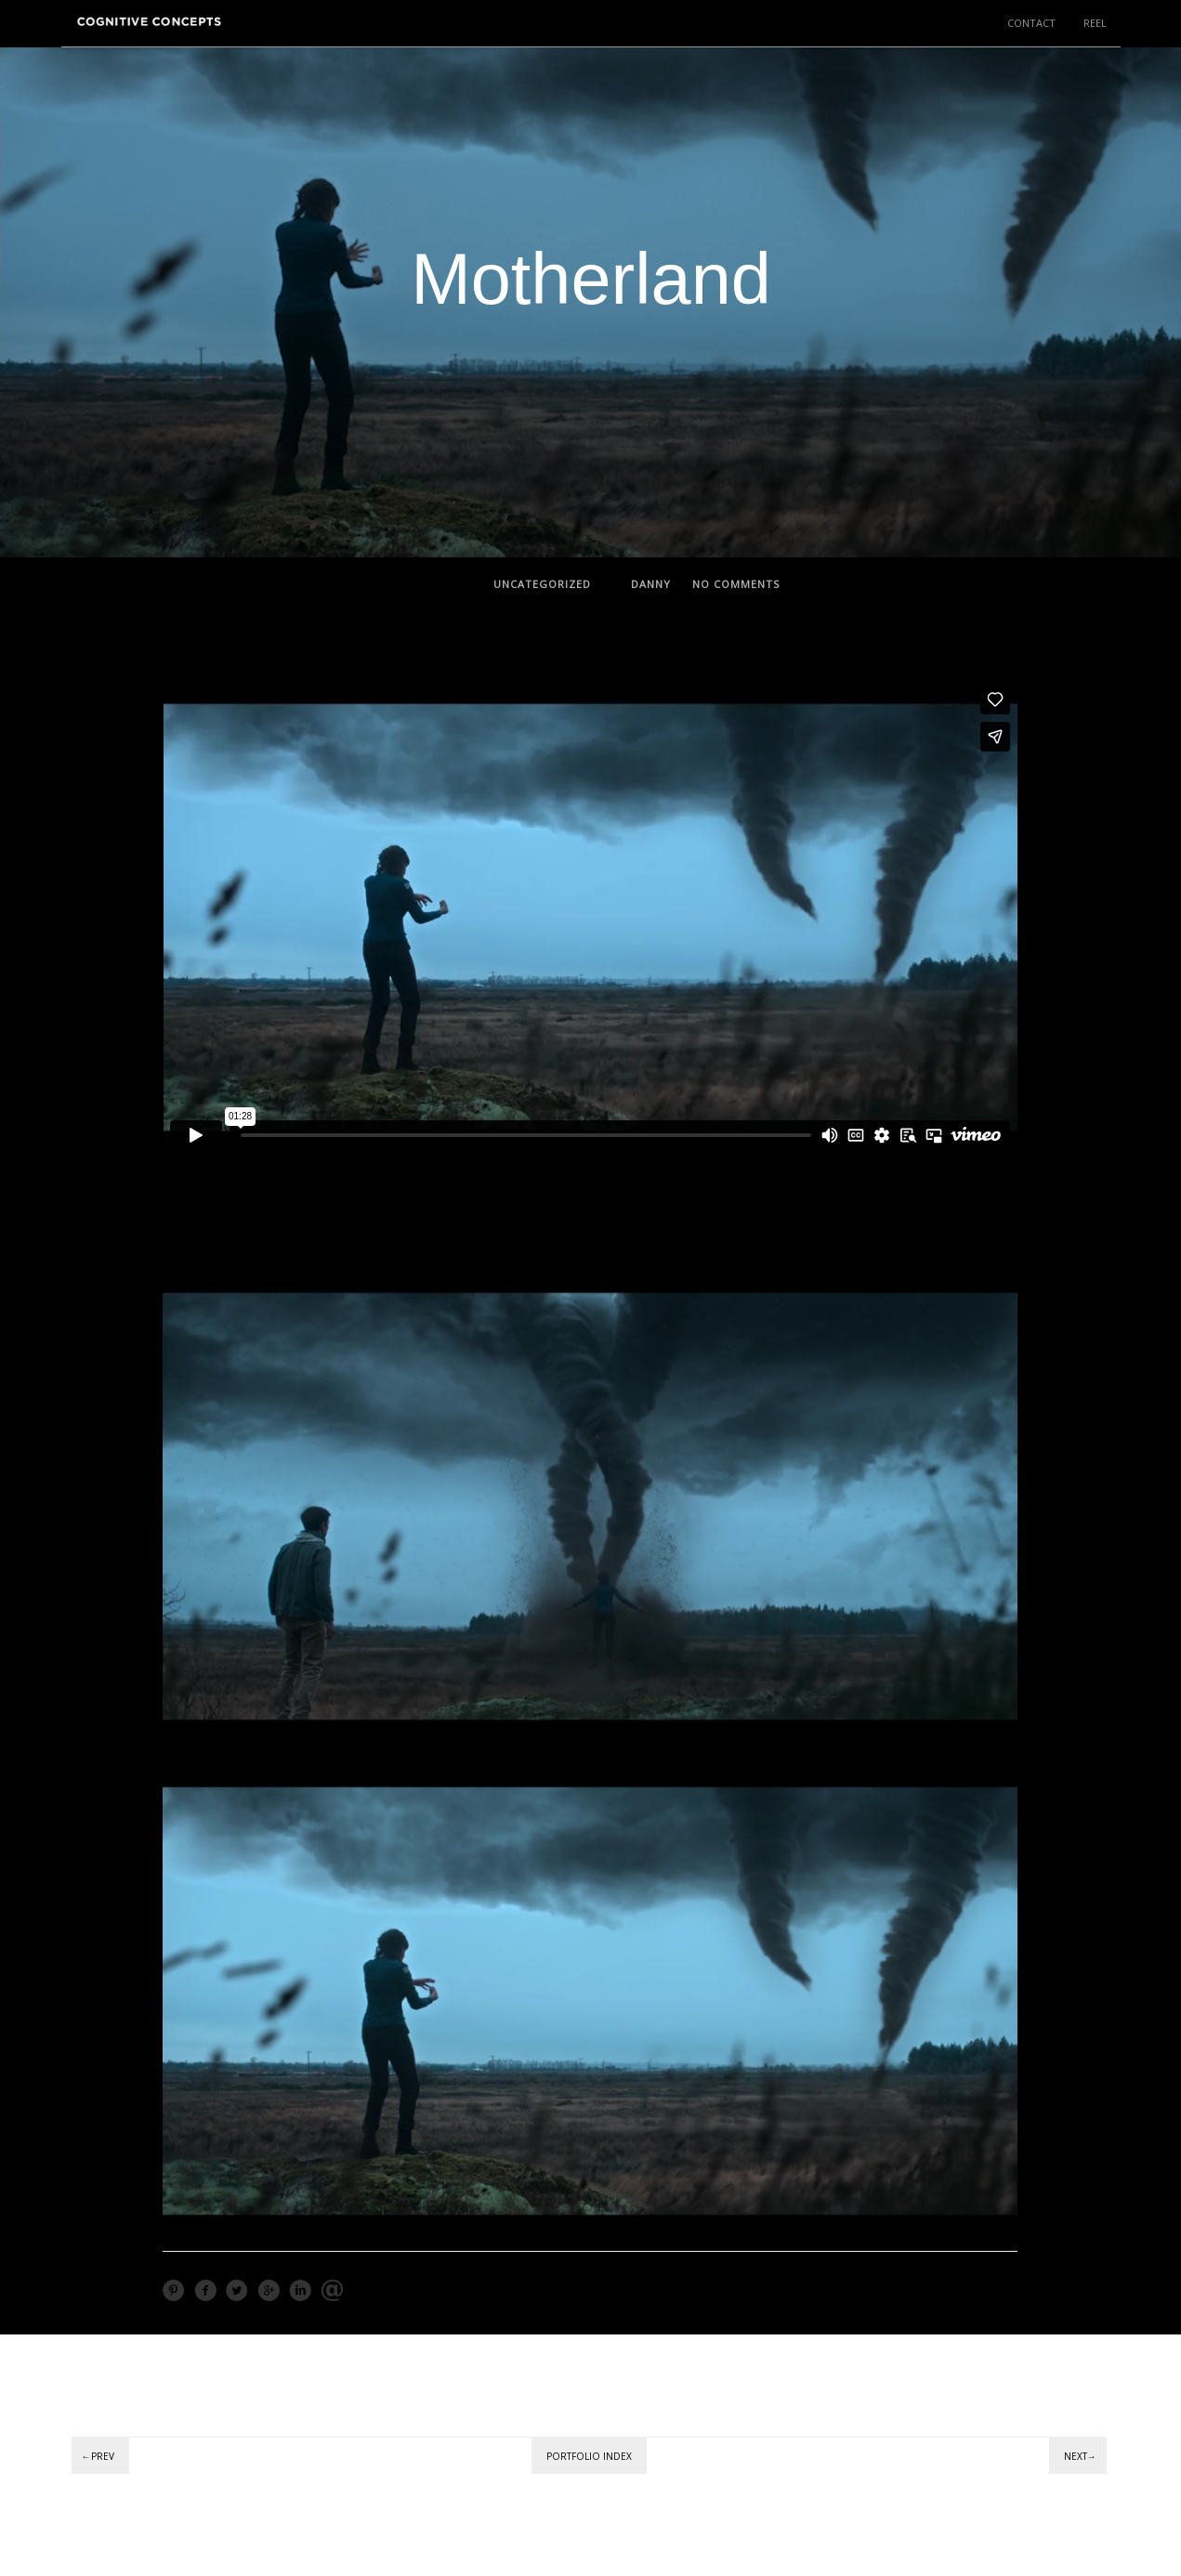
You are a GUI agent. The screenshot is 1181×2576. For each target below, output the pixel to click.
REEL (1095, 23)
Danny (651, 584)
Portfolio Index (589, 2456)
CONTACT (1031, 23)
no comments (736, 584)
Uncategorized (542, 584)
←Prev (98, 2456)
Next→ (1080, 2456)
